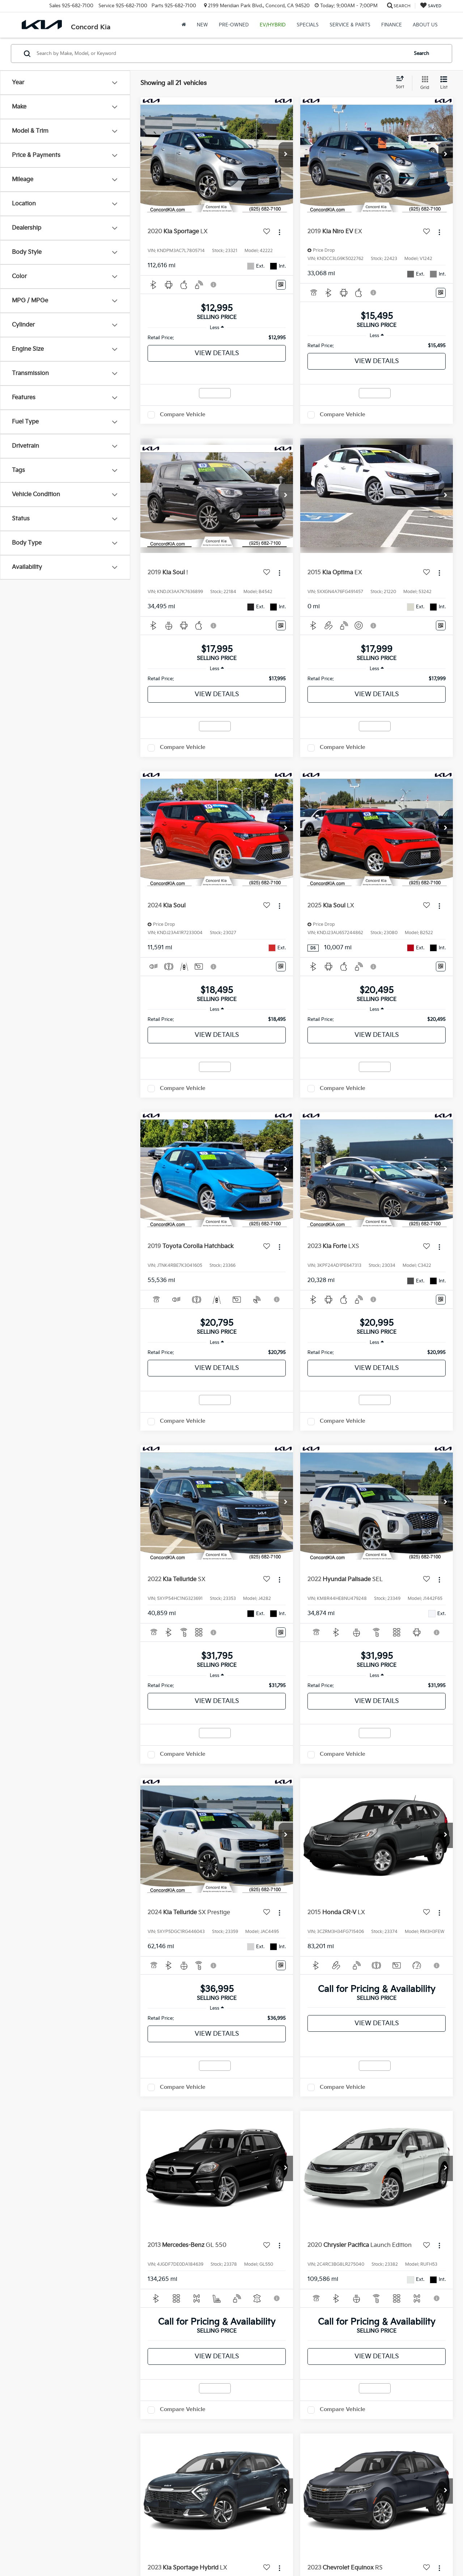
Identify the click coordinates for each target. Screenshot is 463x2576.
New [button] (202, 25)
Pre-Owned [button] (234, 25)
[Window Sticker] (281, 285)
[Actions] (279, 232)
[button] (286, 154)
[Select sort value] (402, 83)
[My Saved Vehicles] (430, 6)
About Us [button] (425, 25)
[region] (217, 337)
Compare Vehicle (182, 415)
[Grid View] (423, 83)
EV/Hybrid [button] (273, 25)
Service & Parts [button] (350, 25)
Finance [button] (391, 25)
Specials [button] (308, 25)
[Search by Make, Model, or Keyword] (221, 53)
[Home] (183, 25)
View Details (217, 353)
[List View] (444, 83)
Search (421, 53)
